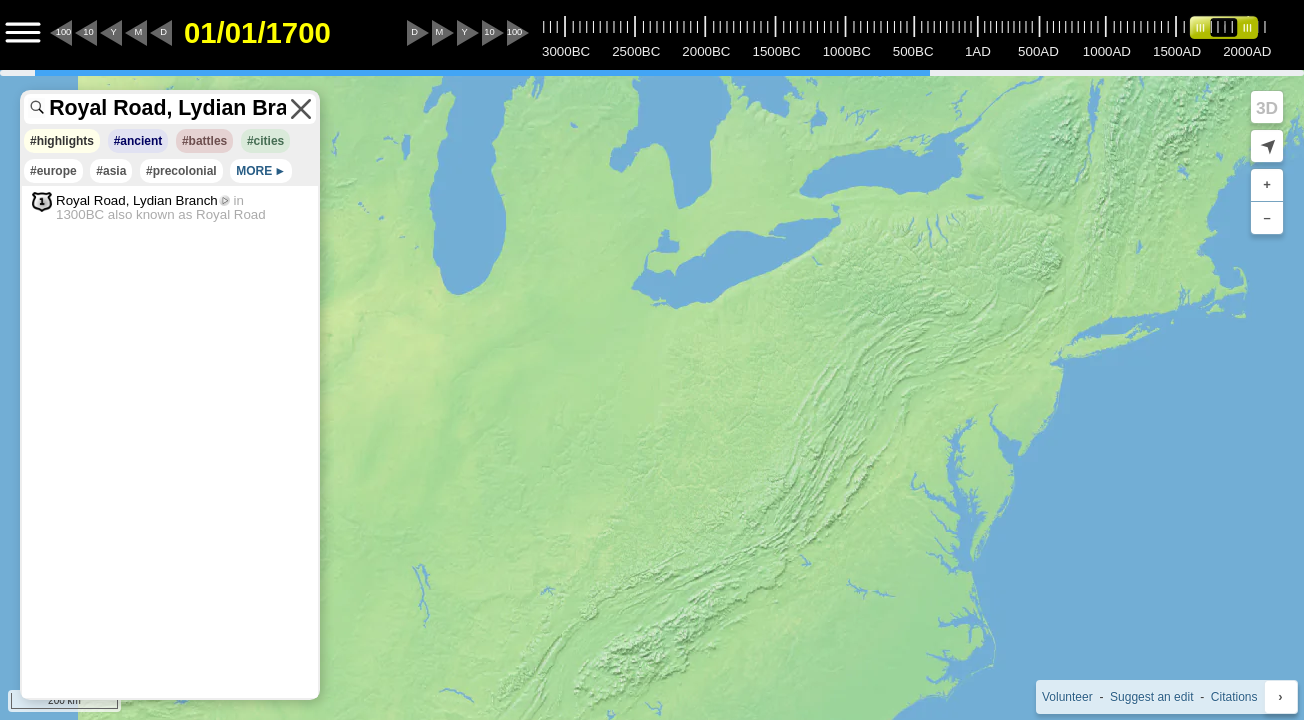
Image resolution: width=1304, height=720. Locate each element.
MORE (254, 171)
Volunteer (1067, 697)
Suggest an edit (1151, 697)
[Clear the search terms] (301, 109)
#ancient (138, 141)
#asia (111, 171)
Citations (1234, 697)
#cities (265, 141)
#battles (204, 141)
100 (64, 32)
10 (88, 32)
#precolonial (181, 171)
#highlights (62, 141)
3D (1267, 108)
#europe (53, 171)
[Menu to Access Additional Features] (23, 33)
